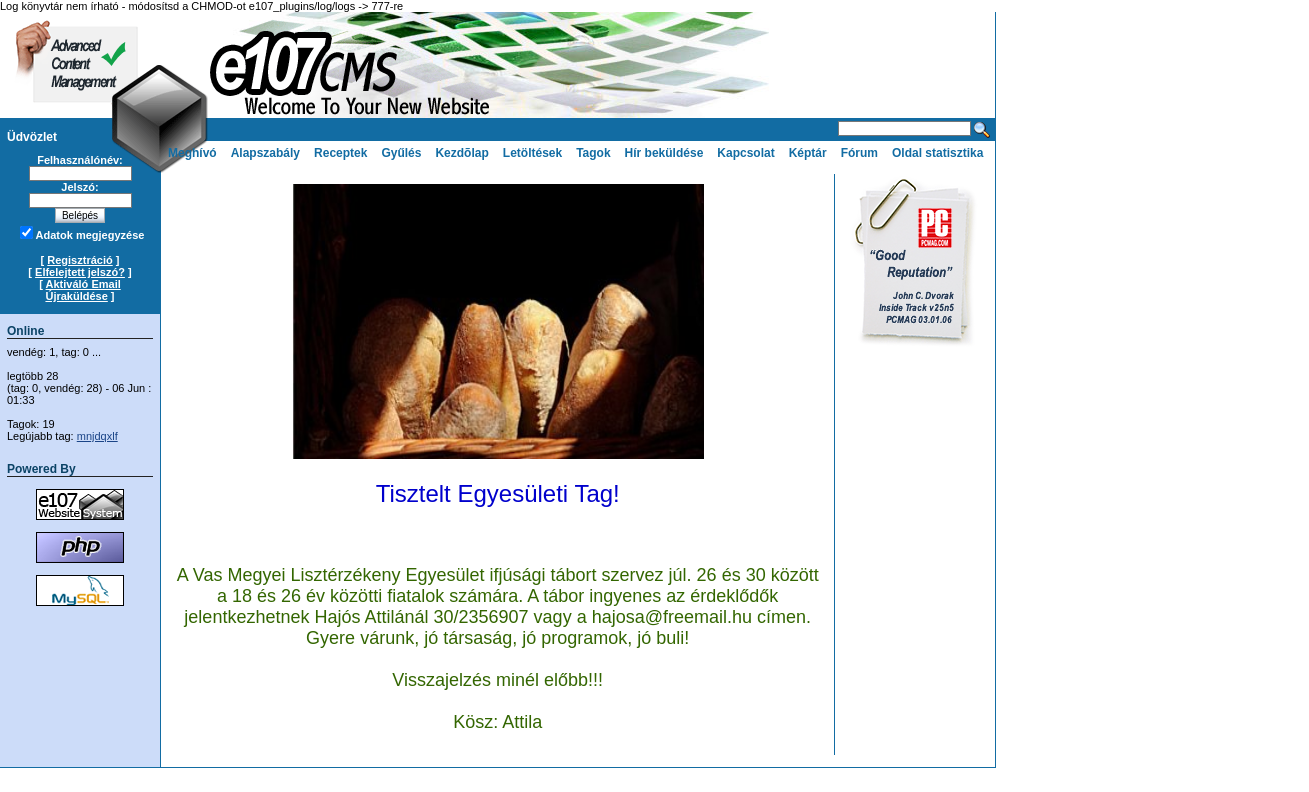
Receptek (340, 153)
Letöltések (532, 153)
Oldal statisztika (937, 153)
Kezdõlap (461, 153)
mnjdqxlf (97, 436)
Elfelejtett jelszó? (80, 272)
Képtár (808, 153)
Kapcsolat (745, 153)
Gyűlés (401, 153)
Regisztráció (79, 260)
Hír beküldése (664, 153)
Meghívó (192, 153)
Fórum (859, 153)
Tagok (593, 153)
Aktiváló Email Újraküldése (82, 290)
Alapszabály (265, 153)
